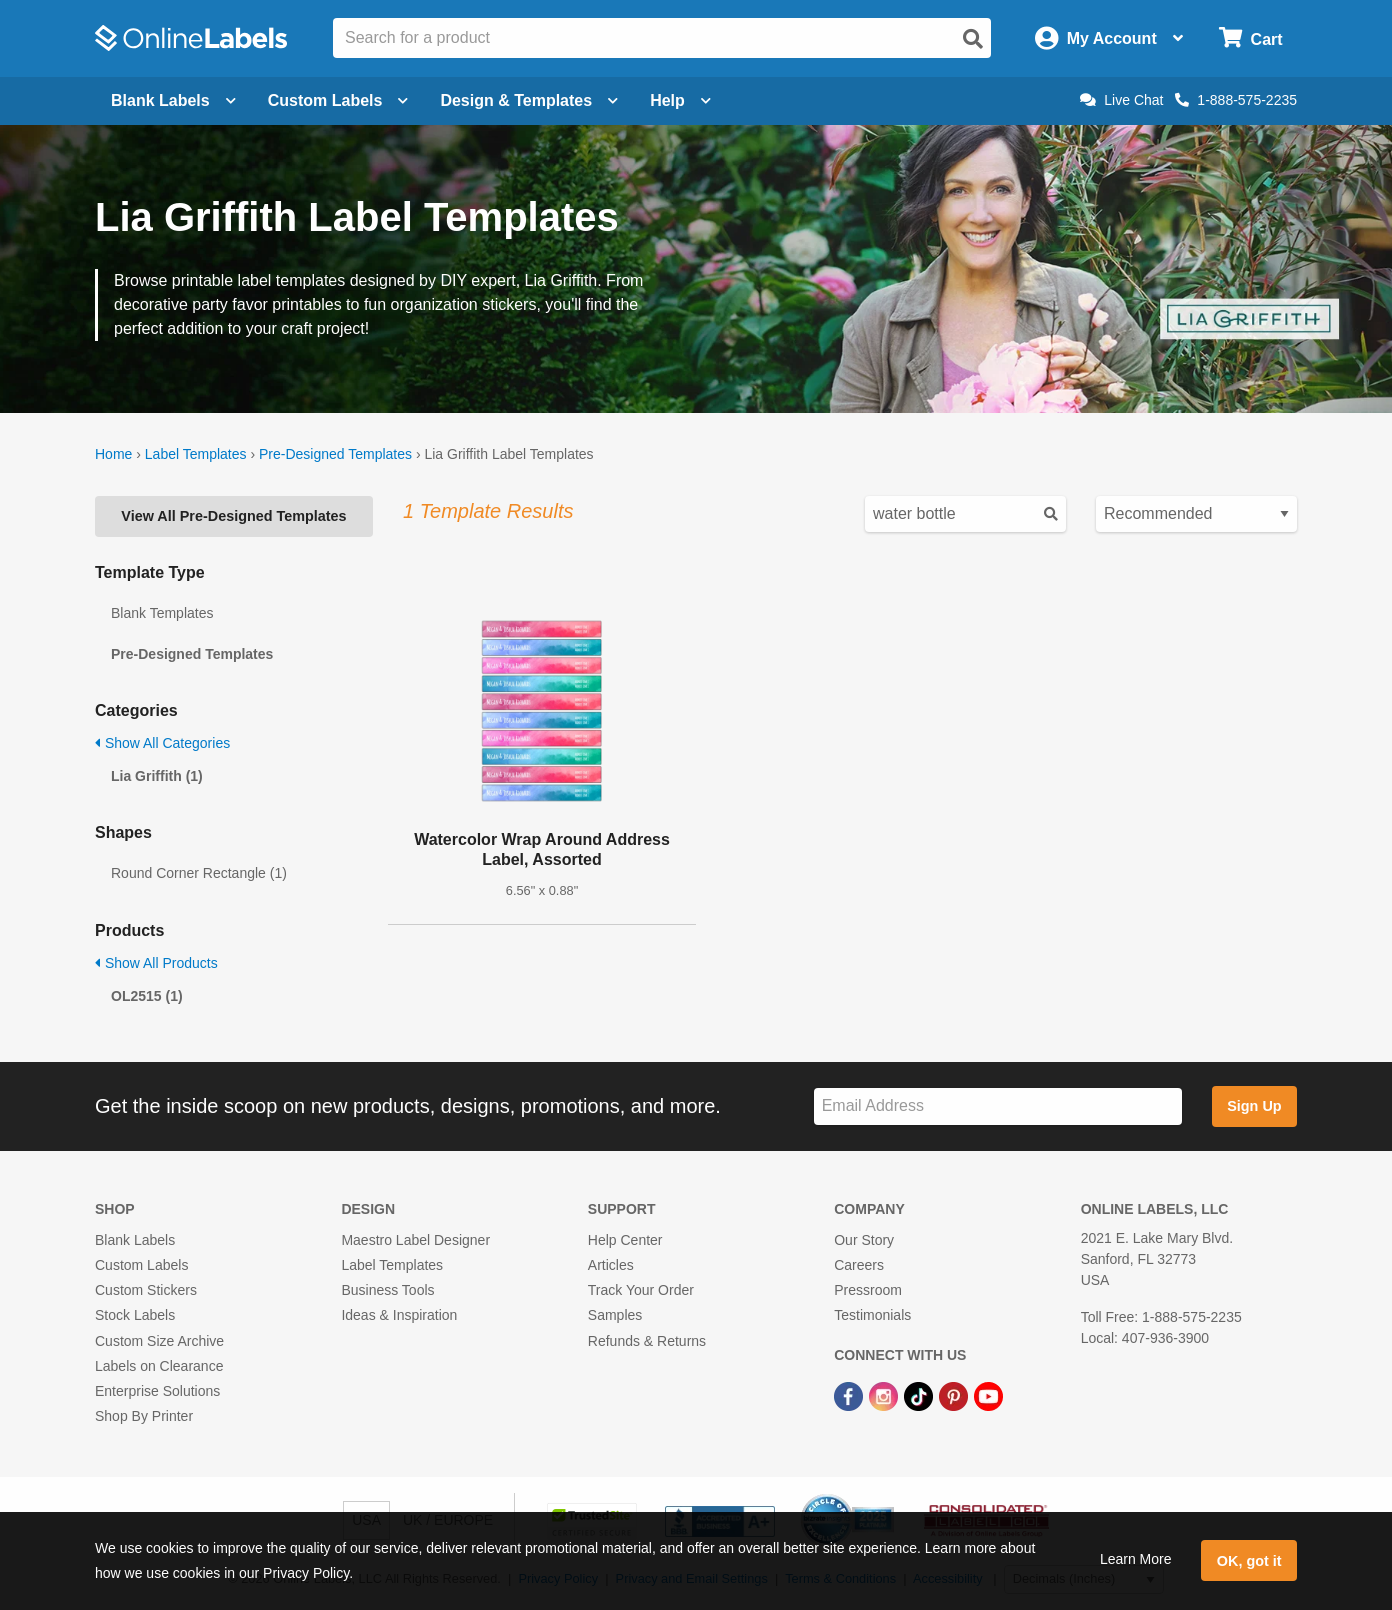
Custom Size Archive (159, 1341)
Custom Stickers (146, 1290)
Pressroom (868, 1290)
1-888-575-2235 (1236, 100)
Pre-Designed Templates (335, 454)
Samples (615, 1315)
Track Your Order (641, 1290)
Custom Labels (141, 1265)
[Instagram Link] (885, 1395)
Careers (859, 1265)
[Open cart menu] (1250, 38)
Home (113, 454)
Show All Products (156, 963)
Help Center (625, 1240)
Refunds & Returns (647, 1341)
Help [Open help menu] (680, 100)
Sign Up (1254, 1106)
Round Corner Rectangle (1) (199, 873)
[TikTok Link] (920, 1395)
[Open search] (973, 39)
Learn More (1136, 1559)
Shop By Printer (144, 1416)
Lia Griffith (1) (157, 776)
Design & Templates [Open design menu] (529, 100)
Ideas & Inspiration (399, 1315)
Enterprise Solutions (157, 1391)
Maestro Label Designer (415, 1240)
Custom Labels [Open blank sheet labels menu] (338, 100)
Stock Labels (135, 1315)
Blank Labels (135, 1240)
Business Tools (387, 1290)
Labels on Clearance (159, 1366)
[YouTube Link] (988, 1395)
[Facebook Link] (850, 1395)
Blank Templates (162, 613)
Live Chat (1121, 100)
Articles (611, 1265)
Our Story (864, 1240)
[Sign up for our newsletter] (998, 1106)
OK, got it (1249, 1561)
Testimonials (872, 1315)
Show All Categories (162, 743)
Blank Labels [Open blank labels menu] (173, 100)
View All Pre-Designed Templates (233, 516)
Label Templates (196, 454)
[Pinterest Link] (955, 1395)
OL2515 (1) (147, 996)
